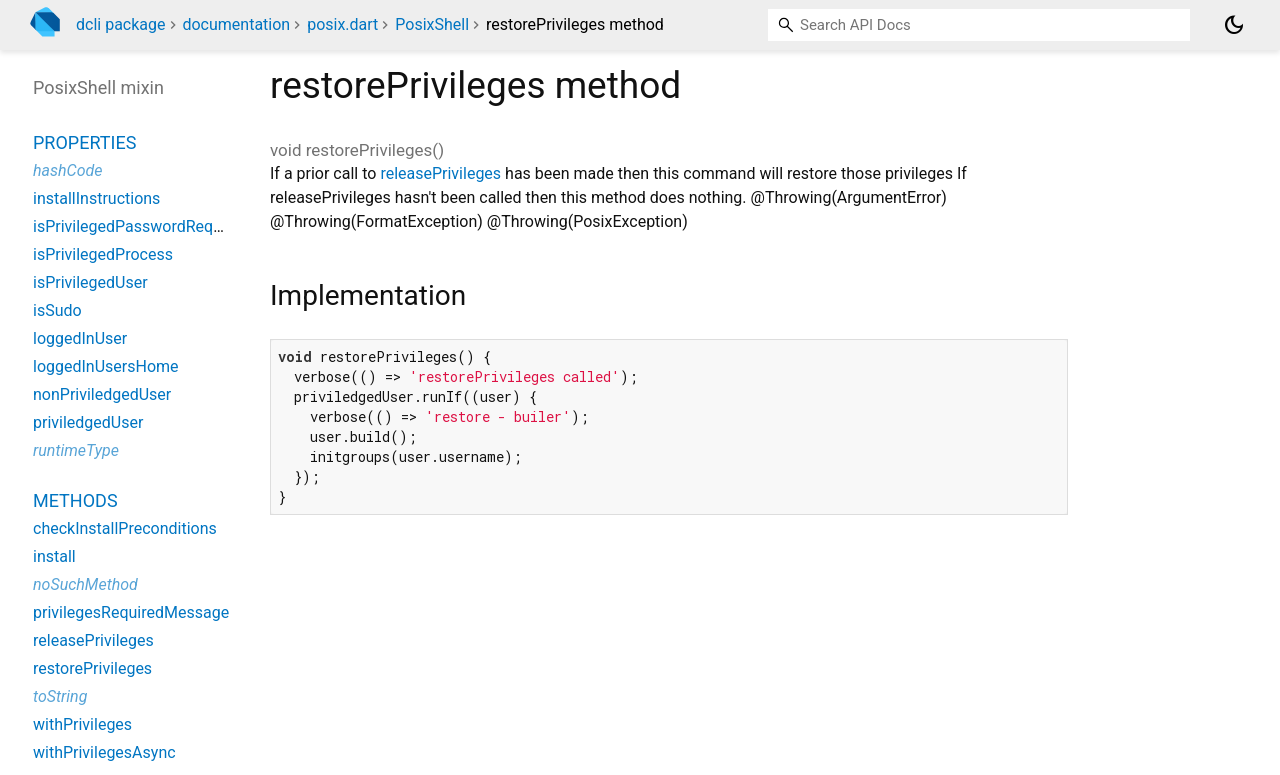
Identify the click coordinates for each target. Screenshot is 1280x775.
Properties (84, 142)
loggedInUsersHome (106, 366)
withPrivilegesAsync (104, 752)
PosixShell (432, 24)
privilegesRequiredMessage (131, 612)
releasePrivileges (440, 173)
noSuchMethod (85, 584)
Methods (75, 500)
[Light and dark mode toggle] (1234, 25)
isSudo (57, 310)
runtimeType (76, 450)
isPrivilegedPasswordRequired (141, 226)
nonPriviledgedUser (102, 394)
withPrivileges (82, 724)
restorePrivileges (92, 668)
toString (60, 696)
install (54, 556)
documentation (236, 24)
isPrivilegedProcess (103, 254)
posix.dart (342, 24)
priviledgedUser (88, 422)
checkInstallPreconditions (125, 528)
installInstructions (96, 198)
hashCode (67, 170)
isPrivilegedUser (90, 282)
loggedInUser (80, 338)
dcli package (121, 24)
